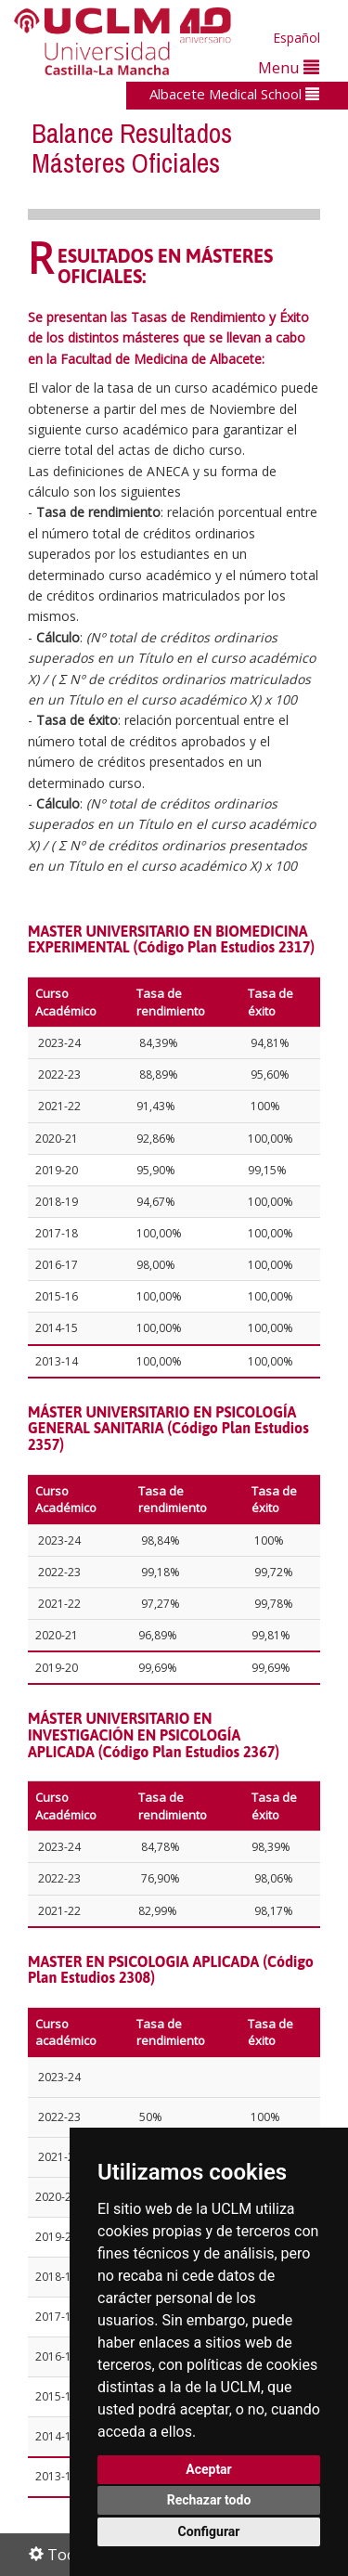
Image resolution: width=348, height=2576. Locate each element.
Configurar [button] (209, 2531)
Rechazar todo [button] (209, 2499)
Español (296, 37)
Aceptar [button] (209, 2469)
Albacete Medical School (234, 93)
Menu (288, 67)
